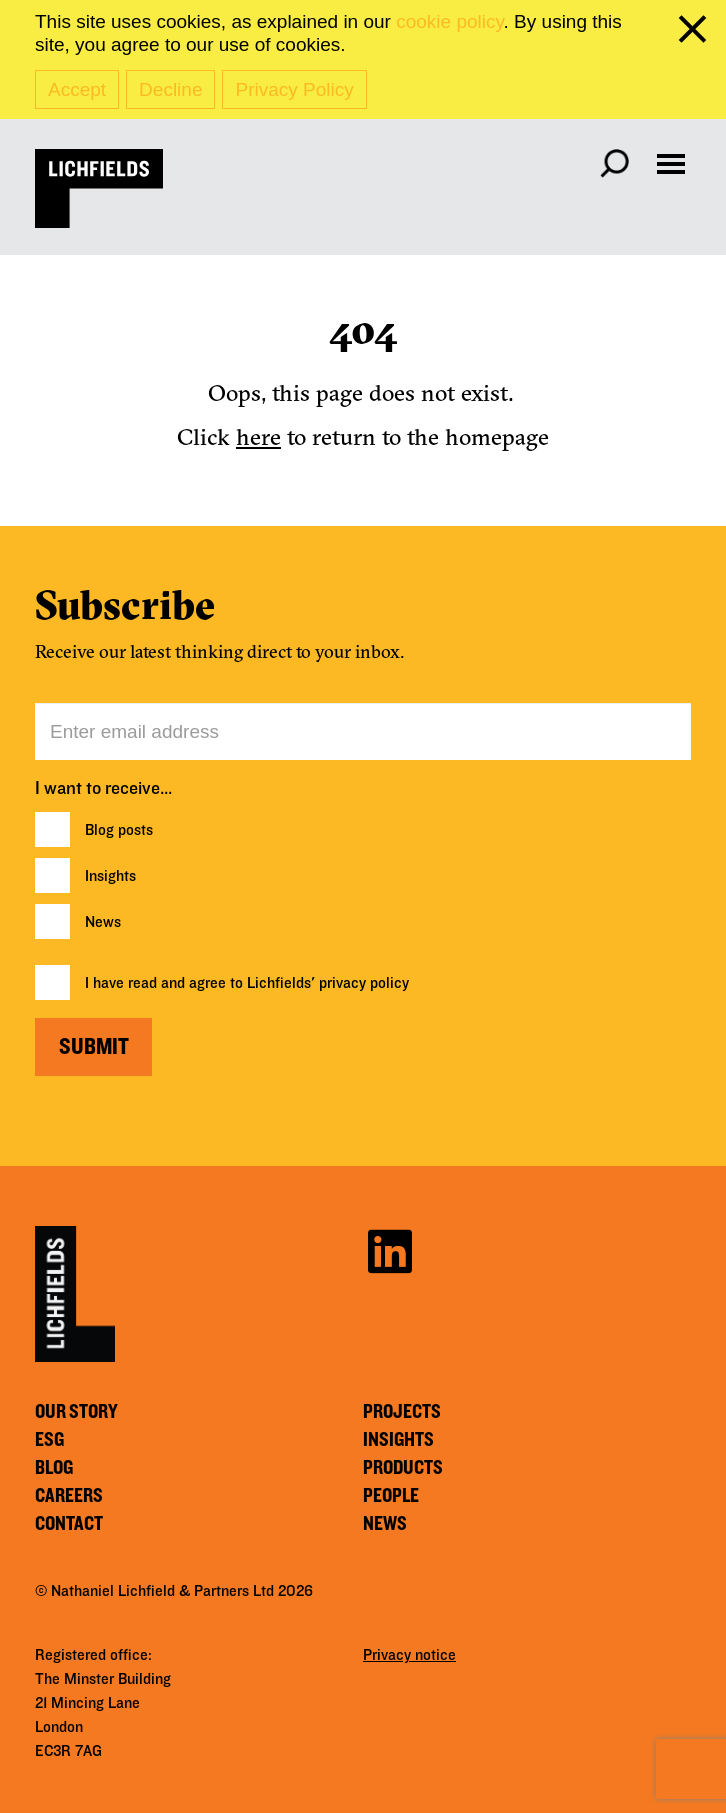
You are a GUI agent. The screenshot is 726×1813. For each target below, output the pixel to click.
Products (403, 1468)
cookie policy (449, 21)
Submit (94, 1047)
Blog (54, 1468)
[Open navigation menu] (671, 164)
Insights (110, 876)
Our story (76, 1412)
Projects (402, 1412)
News (103, 922)
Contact (69, 1524)
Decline (170, 89)
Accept (77, 89)
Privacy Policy (294, 89)
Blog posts (119, 830)
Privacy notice (409, 1655)
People (391, 1496)
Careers (69, 1496)
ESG (49, 1440)
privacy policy (364, 983)
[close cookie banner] (696, 33)
